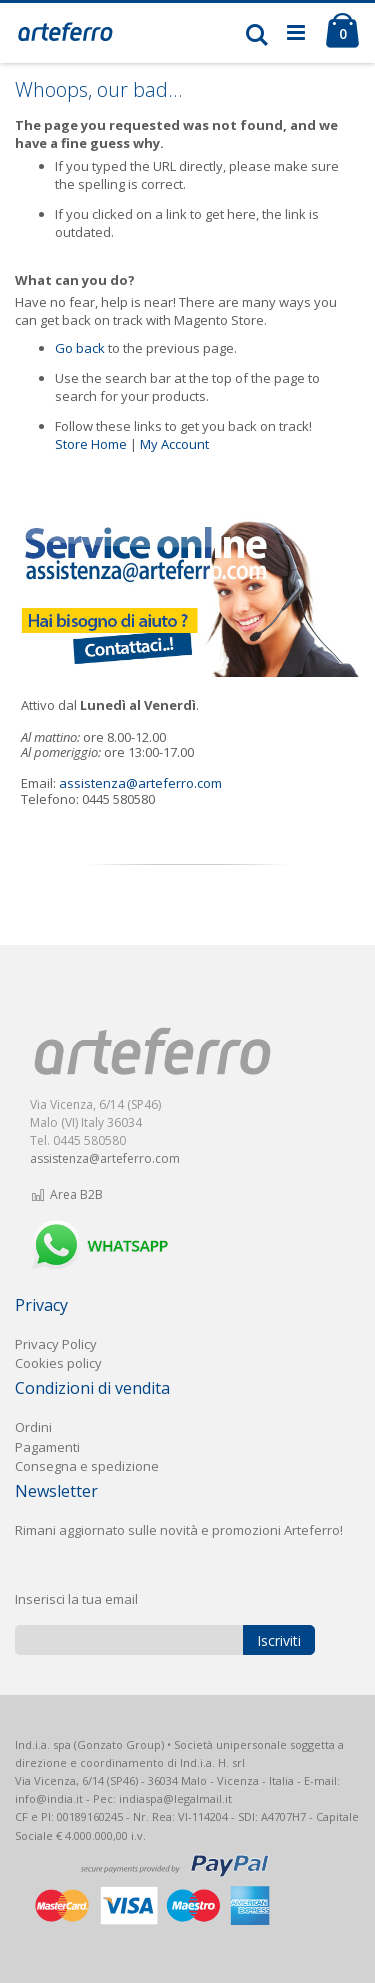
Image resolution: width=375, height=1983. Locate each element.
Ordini (33, 1427)
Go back (80, 348)
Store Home (91, 444)
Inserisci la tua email (76, 1599)
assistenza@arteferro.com (140, 783)
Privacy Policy (56, 1344)
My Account (174, 444)
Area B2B (66, 1194)
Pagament (46, 1447)
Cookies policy (58, 1363)
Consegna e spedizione (87, 1466)
